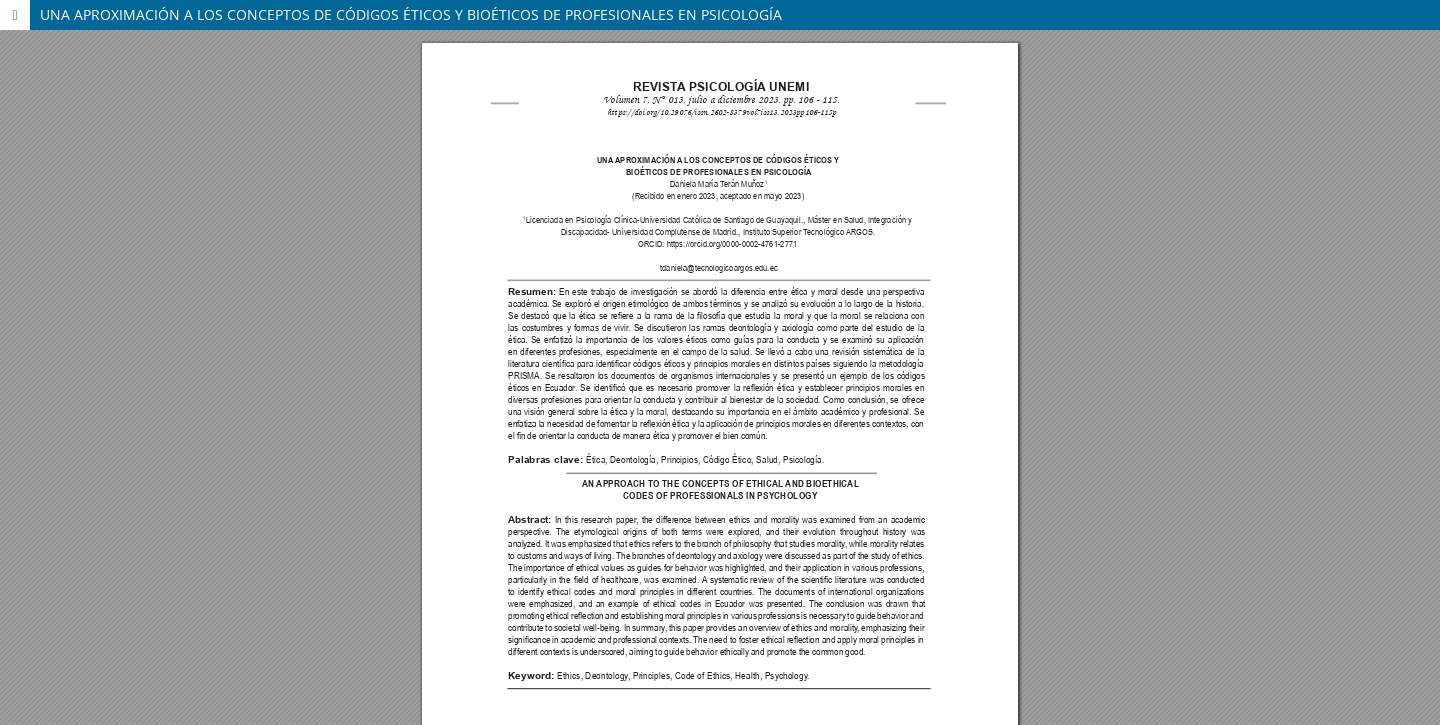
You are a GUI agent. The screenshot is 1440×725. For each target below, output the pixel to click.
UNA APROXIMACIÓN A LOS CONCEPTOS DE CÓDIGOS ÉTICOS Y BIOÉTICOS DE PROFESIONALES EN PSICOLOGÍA (411, 14)
